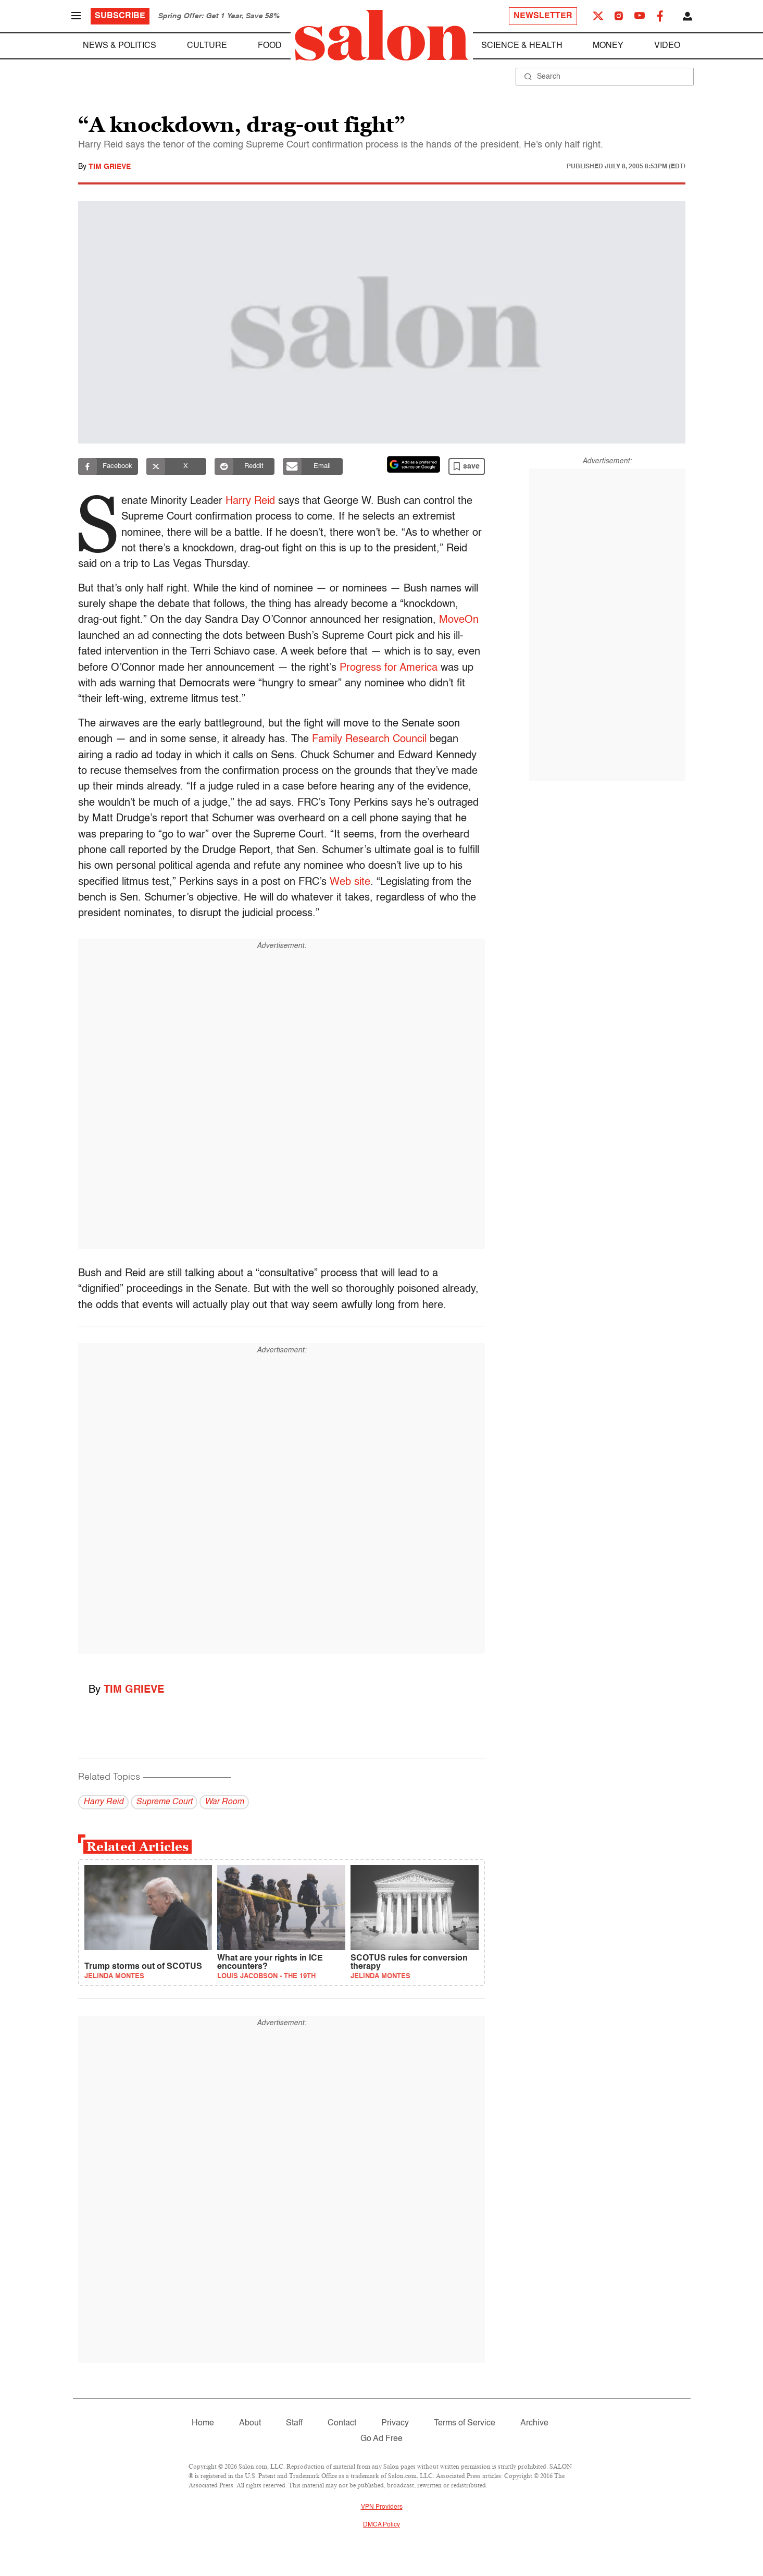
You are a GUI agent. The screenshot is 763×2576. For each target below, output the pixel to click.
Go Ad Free (381, 2439)
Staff (294, 2423)
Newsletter (543, 16)
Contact (342, 2423)
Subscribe (120, 16)
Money (608, 46)
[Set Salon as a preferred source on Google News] (413, 464)
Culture (207, 46)
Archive (534, 2423)
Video (667, 46)
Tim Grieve (110, 166)
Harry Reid (252, 501)
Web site (350, 882)
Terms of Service (464, 2423)
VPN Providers (382, 2507)
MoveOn (459, 620)
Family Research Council (369, 739)
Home (203, 2423)
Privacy (395, 2423)
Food (270, 46)
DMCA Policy (381, 2525)
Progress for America (388, 668)
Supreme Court (164, 1802)
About (250, 2423)
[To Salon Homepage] (382, 35)
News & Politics (119, 46)
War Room (224, 1802)
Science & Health (521, 46)
